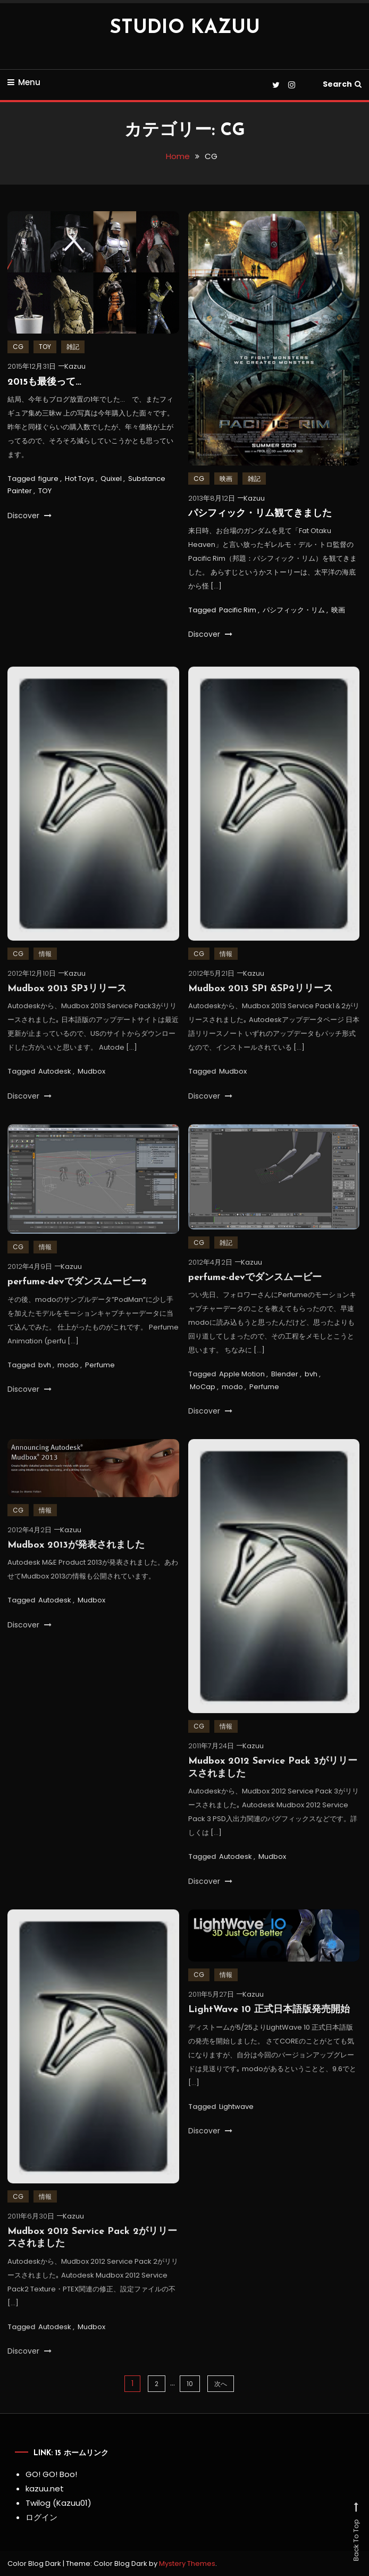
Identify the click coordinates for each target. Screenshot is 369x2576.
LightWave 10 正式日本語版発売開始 (269, 2027)
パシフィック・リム (294, 611)
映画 (226, 479)
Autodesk (54, 1088)
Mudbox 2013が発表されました (76, 1562)
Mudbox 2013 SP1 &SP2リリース (260, 1006)
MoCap (202, 1404)
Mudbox (91, 1088)
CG (18, 348)
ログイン (41, 2517)
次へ (220, 2383)
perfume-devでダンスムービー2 (77, 1299)
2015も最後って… (44, 383)
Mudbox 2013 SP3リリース (67, 1006)
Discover (29, 516)
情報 (45, 970)
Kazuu (75, 368)
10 (190, 2383)
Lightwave (236, 2123)
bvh (44, 1382)
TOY (45, 348)
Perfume (100, 1382)
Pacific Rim (237, 611)
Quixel (111, 480)
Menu (23, 82)
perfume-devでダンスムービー (255, 1295)
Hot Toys (79, 480)
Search (342, 84)
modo (68, 1382)
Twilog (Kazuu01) (58, 2502)
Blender (284, 1391)
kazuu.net (45, 2488)
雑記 (72, 348)
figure (48, 480)
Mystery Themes (187, 2563)
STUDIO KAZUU (185, 28)
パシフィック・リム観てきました (260, 515)
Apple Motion (242, 1391)
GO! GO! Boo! (51, 2474)
